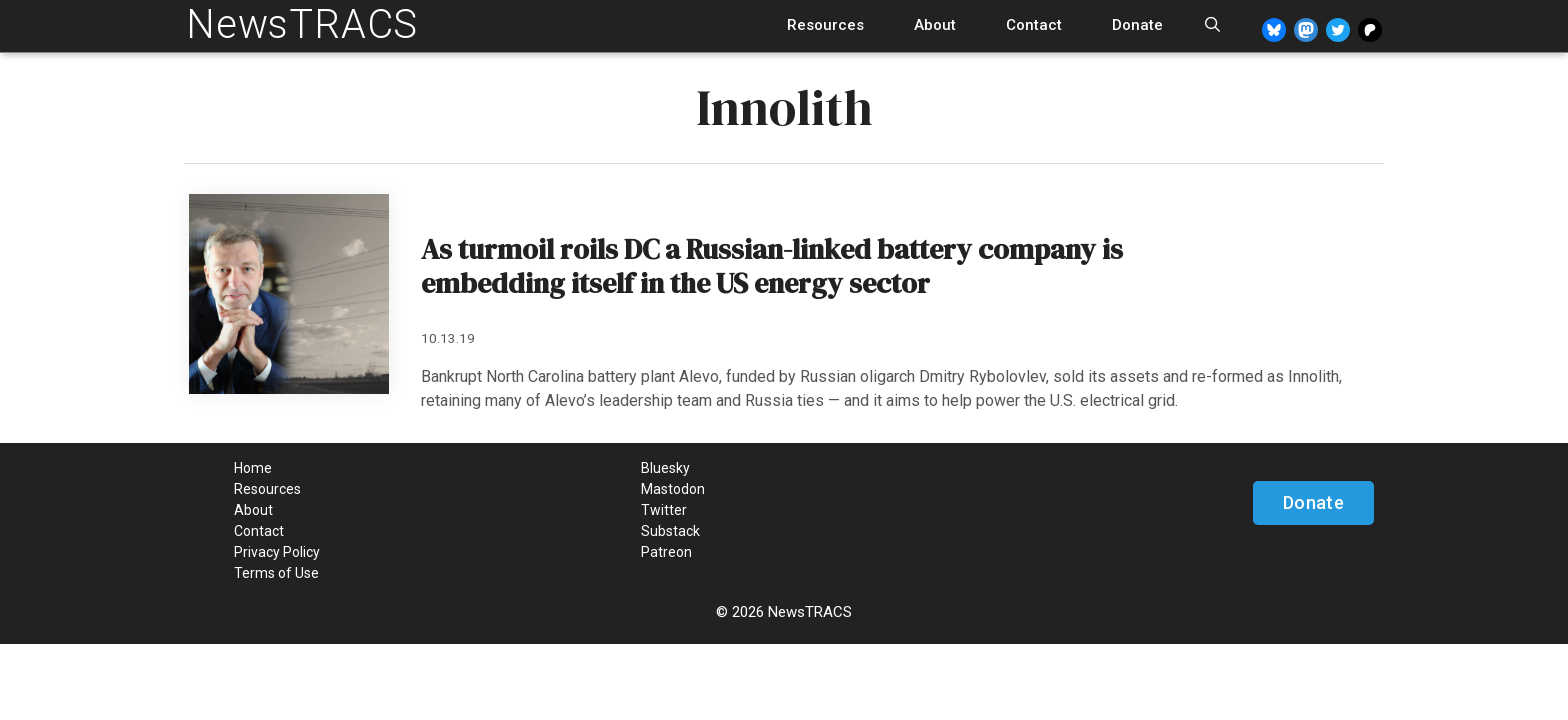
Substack (670, 531)
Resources (825, 25)
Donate (1137, 25)
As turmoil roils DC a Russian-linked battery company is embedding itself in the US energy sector (772, 266)
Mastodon (673, 489)
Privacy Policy (277, 552)
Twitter (664, 510)
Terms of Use (276, 573)
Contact (1034, 25)
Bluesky (665, 468)
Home (253, 468)
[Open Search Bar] (1212, 25)
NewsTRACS (302, 24)
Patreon (666, 552)
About (935, 25)
